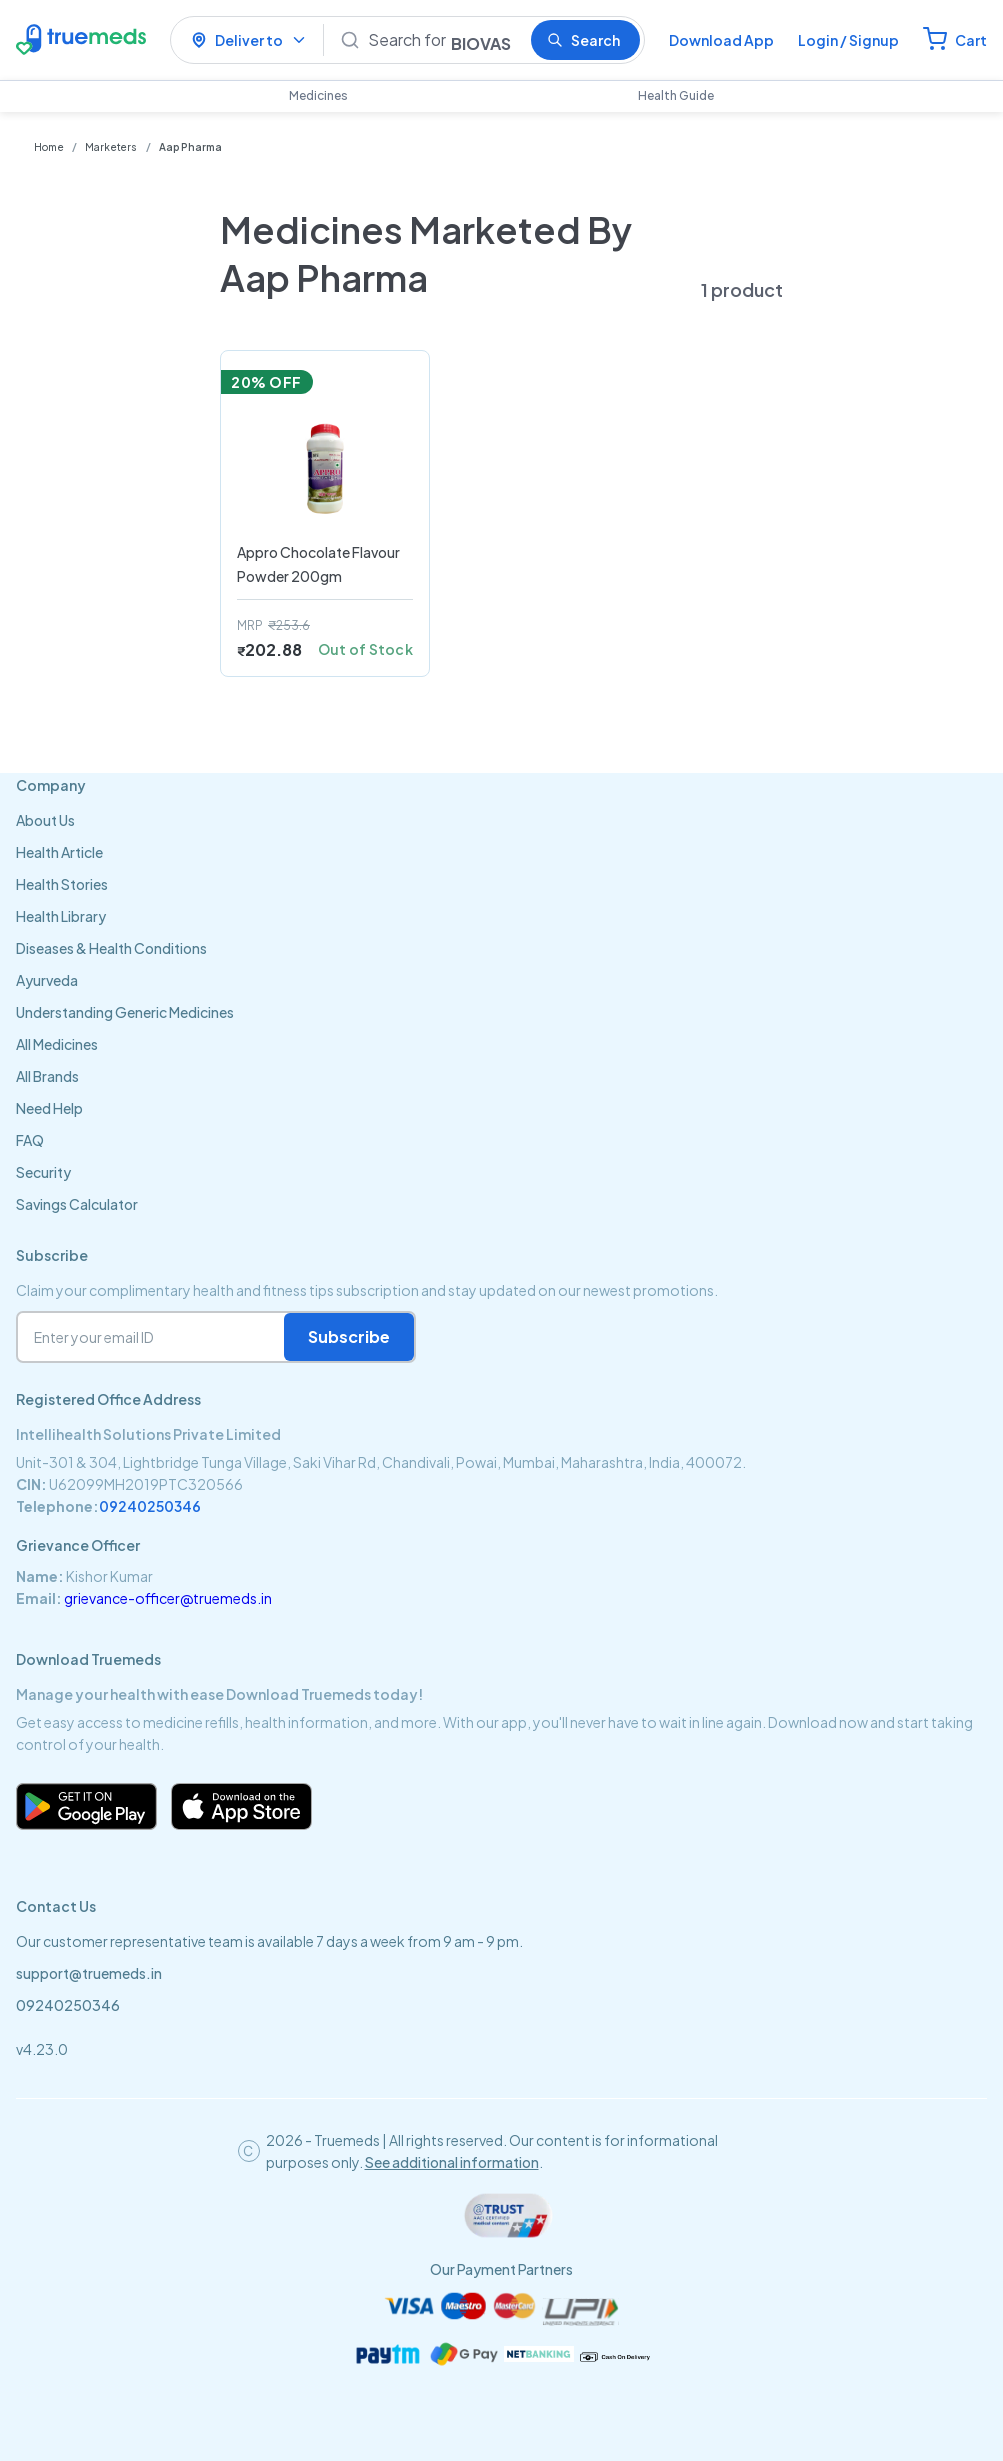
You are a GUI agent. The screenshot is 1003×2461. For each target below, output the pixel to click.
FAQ (30, 1140)
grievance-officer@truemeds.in (168, 1598)
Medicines (318, 95)
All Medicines (57, 1044)
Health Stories (62, 884)
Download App (721, 40)
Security (43, 1172)
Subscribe (349, 1336)
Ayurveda (47, 980)
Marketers (111, 147)
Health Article (59, 852)
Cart (971, 40)
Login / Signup (848, 40)
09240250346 (150, 1506)
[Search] (441, 40)
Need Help (49, 1108)
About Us (45, 820)
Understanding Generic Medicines (125, 1012)
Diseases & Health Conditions (111, 948)
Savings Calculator (77, 1204)
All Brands (47, 1076)
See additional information (452, 2162)
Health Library (61, 916)
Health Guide (676, 95)
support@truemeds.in (89, 1973)
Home (49, 147)
